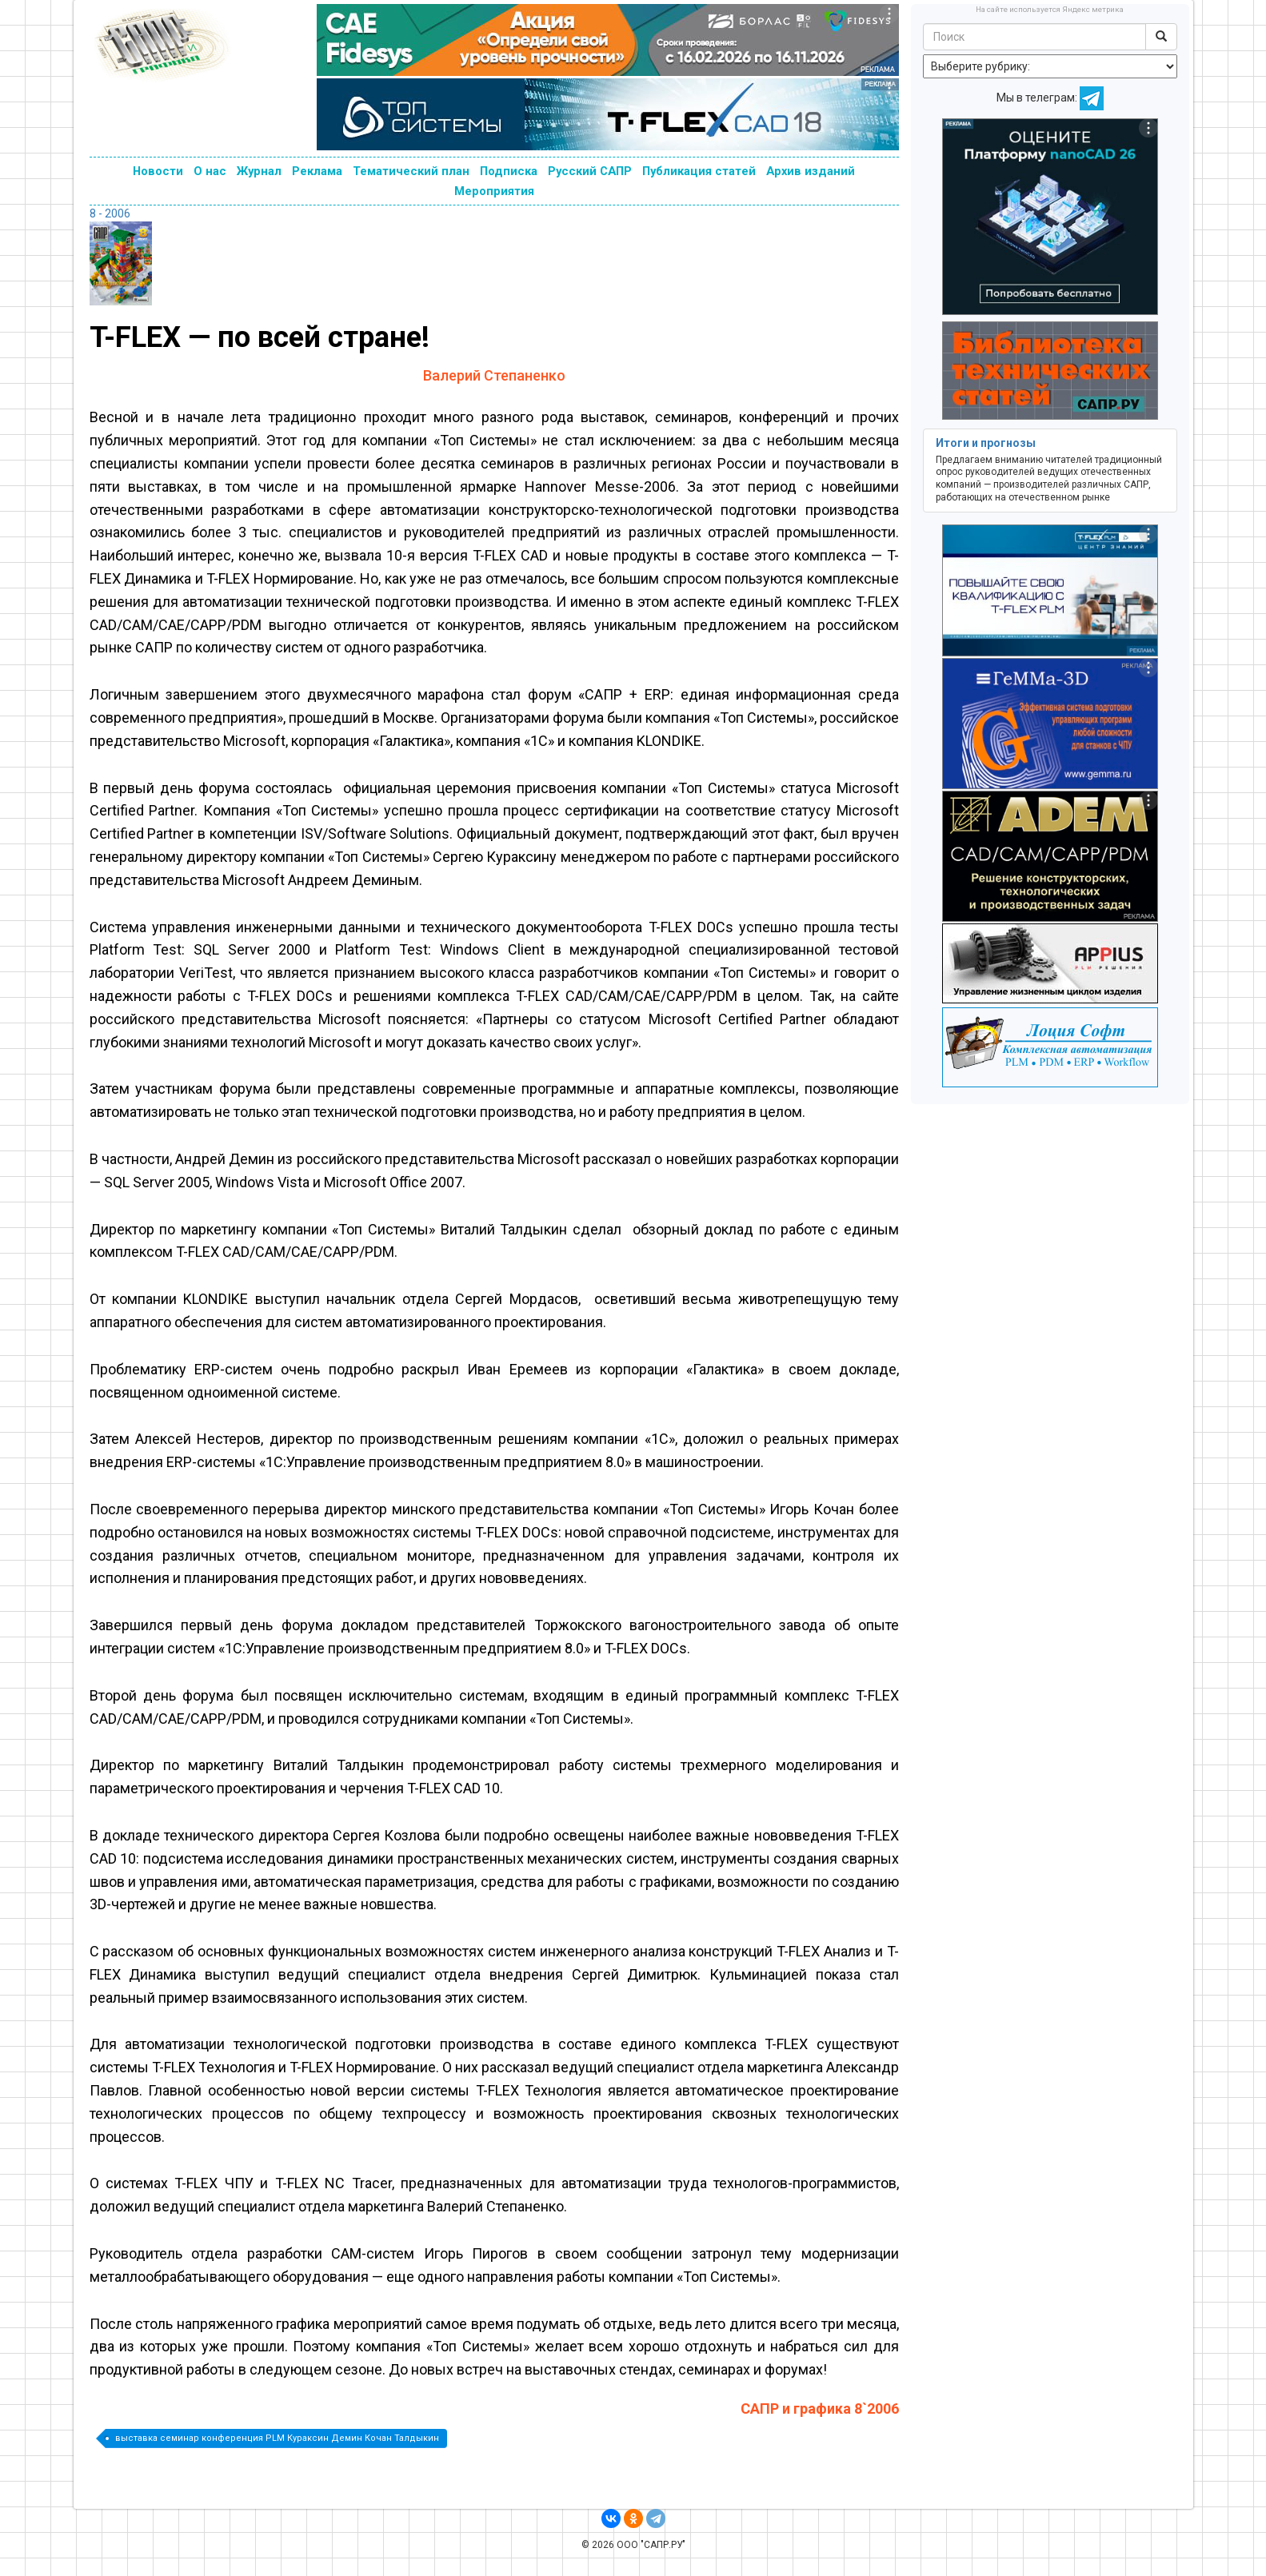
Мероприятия (494, 191)
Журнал (259, 171)
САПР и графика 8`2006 (820, 2408)
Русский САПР (590, 171)
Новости (158, 171)
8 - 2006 (110, 213)
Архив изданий (810, 171)
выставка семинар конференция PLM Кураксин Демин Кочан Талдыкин (277, 2438)
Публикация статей (699, 171)
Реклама (317, 171)
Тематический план (411, 171)
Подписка (508, 171)
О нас (210, 171)
